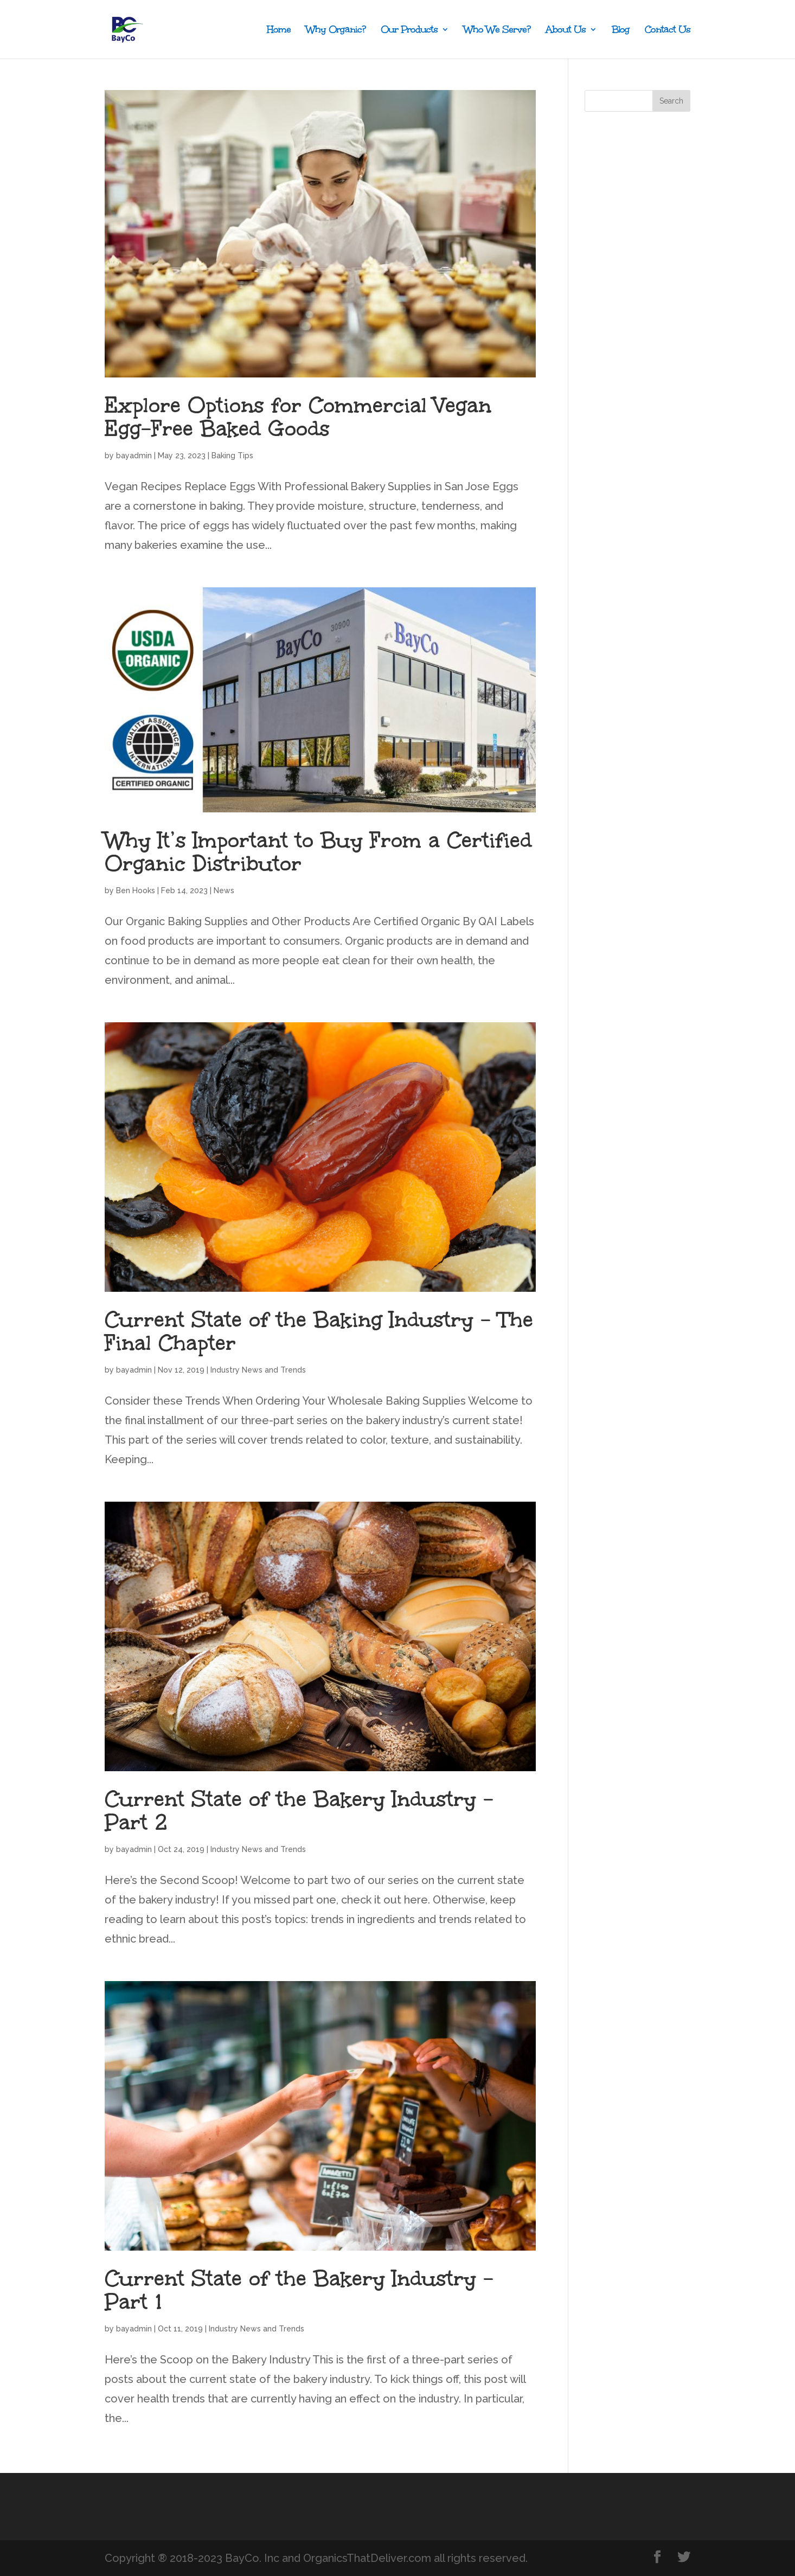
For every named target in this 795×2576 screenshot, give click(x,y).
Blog (621, 30)
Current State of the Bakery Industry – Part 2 (299, 1810)
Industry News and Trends (258, 1370)
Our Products (409, 30)
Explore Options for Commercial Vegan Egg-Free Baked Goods (298, 417)
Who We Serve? (497, 30)
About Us (566, 30)
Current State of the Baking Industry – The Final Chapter (319, 1331)
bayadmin (134, 455)
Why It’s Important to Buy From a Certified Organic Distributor (318, 851)
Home (279, 30)
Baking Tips (232, 455)
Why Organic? (336, 30)
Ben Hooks (135, 890)
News (224, 890)
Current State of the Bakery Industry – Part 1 (299, 2290)
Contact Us (667, 30)
